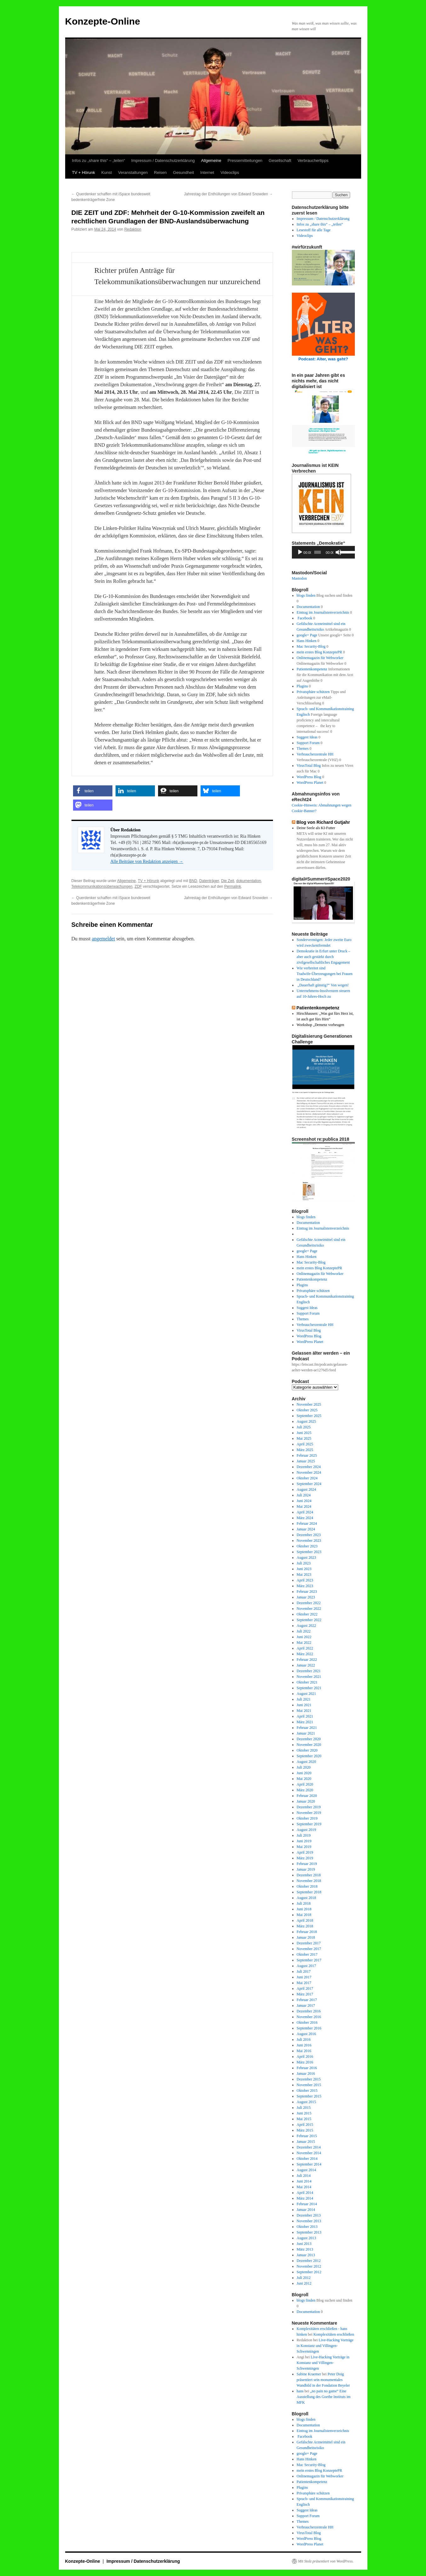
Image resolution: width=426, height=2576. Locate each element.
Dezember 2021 (309, 1671)
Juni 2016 (304, 2045)
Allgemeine (211, 160)
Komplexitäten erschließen (333, 2334)
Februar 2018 (307, 1932)
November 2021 (309, 1676)
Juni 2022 (304, 1637)
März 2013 (305, 2249)
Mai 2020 (304, 1778)
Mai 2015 (304, 2119)
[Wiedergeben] (300, 552)
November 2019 (309, 1812)
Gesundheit (183, 172)
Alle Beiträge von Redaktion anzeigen (147, 861)
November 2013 (309, 2221)
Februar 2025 (307, 1455)
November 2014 (309, 2153)
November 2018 (309, 1881)
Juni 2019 (304, 1841)
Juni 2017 (304, 1977)
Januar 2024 (306, 1529)
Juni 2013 (304, 2243)
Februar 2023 (307, 1591)
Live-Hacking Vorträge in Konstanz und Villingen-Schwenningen (325, 2346)
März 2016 (305, 2062)
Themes (303, 748)
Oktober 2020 (307, 1750)
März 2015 (305, 2130)
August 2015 (306, 2102)
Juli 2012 (303, 2277)
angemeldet (103, 938)
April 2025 (305, 1444)
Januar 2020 (306, 1801)
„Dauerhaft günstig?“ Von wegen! (323, 985)
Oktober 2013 (307, 2226)
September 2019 (309, 1824)
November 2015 (309, 2085)
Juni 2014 (304, 2181)
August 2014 (306, 2170)
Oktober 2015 (307, 2090)
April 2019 (305, 1852)
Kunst (106, 172)
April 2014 (305, 2192)
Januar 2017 (306, 2005)
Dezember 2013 (309, 2215)
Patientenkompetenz (312, 669)
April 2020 (305, 1784)
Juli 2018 (303, 1903)
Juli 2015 (303, 2107)
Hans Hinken (306, 641)
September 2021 (309, 1688)
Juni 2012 (304, 2283)
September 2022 (309, 1620)
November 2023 (309, 1540)
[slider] (317, 552)
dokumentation (248, 881)
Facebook (304, 618)
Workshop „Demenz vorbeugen (320, 1025)
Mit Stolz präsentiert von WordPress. (326, 2561)
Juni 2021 (304, 1705)
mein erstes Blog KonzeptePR (319, 652)
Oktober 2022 (307, 1614)
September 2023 (309, 1552)
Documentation (308, 607)
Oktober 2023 (307, 1546)
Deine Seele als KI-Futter (316, 828)
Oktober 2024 (307, 1478)
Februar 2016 (307, 2068)
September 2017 (309, 1960)
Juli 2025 (303, 1427)
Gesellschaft (280, 160)
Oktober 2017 (307, 1954)
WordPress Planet (310, 782)
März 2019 (305, 1858)
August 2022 (306, 1625)
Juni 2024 (304, 1501)
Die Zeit (227, 881)
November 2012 (309, 2266)
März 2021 (305, 1722)
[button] (92, 790)
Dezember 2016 (309, 2011)
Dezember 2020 (309, 1739)
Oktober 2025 (307, 1410)
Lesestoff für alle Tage (314, 230)
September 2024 (309, 1484)
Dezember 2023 (309, 1535)
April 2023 (305, 1580)
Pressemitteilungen (245, 160)
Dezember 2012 (309, 2260)
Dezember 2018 (309, 1875)
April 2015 (305, 2124)
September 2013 (309, 2232)
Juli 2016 (303, 2039)
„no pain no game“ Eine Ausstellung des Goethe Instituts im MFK (323, 2397)
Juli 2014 (303, 2175)
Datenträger (209, 881)
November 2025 (309, 1404)
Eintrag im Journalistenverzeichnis (323, 612)
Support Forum (308, 743)
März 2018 (305, 1926)
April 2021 (305, 1716)
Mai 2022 (304, 1642)
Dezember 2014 (309, 2147)
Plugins (302, 686)
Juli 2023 (303, 1563)
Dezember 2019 (309, 1807)
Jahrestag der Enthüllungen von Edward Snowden (228, 194)
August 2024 (306, 1489)
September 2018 (309, 1892)
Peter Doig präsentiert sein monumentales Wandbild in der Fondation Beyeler (323, 2380)
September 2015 (309, 2096)
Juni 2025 (304, 1433)
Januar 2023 (306, 1597)
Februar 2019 (307, 1864)
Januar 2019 (306, 1869)
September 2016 (309, 2028)
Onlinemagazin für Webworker (320, 658)
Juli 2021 (303, 1699)
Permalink (232, 886)
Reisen (160, 172)
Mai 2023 (304, 1574)
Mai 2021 (304, 1710)
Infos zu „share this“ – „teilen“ (98, 160)
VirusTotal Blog (309, 765)
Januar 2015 (306, 2141)
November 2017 (309, 1949)
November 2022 (309, 1608)
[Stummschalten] (338, 552)
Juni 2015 (304, 2113)
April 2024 (305, 1512)
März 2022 (305, 1654)
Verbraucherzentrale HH (315, 754)
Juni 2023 (304, 1569)
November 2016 (309, 2017)
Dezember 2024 (309, 1467)
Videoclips (229, 172)
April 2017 (305, 1988)
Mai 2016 (304, 2051)
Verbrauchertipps (313, 160)
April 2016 (305, 2056)
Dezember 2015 (309, 2079)
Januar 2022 (306, 1665)
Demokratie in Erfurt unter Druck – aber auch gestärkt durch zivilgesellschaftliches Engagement (323, 957)
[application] (323, 552)
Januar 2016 (306, 2073)
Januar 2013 (306, 2255)
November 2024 (309, 1472)
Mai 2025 (304, 1438)
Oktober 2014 (307, 2158)
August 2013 (306, 2238)
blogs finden (306, 595)
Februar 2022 (307, 1659)
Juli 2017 (303, 1971)
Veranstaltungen (133, 172)
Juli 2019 (303, 1835)
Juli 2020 (303, 1767)
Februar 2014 (307, 2204)
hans (300, 2391)
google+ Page (307, 635)
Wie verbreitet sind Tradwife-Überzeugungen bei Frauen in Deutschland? (325, 974)
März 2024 (305, 1518)
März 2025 (305, 1450)
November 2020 (309, 1744)
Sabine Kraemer (309, 2374)
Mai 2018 (304, 1915)
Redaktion (132, 229)
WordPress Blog (309, 777)
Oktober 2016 (307, 2022)
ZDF (138, 886)
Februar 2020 (307, 1795)
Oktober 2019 (307, 1818)
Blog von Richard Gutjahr (323, 822)
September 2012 (309, 2272)
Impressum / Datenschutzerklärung (163, 160)
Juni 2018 (304, 1909)
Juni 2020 (304, 1773)
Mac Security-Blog (311, 646)
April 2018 (305, 1920)
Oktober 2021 (307, 1682)
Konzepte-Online (102, 21)
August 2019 (306, 1829)
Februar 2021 (307, 1727)
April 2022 (305, 1648)
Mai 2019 (304, 1847)
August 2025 (306, 1421)
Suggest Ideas (307, 737)
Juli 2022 (303, 1631)
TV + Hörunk (83, 172)
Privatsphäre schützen (313, 692)
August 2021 (306, 1693)
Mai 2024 (304, 1506)
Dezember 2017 (309, 1943)
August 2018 (306, 1898)
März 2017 (305, 1994)
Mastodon (299, 578)
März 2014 (305, 2198)
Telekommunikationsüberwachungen (102, 886)
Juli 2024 (303, 1495)
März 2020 (305, 1790)
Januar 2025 (306, 1461)
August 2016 (306, 2034)
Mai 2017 (304, 1983)
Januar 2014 (306, 2209)
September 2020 (309, 1756)
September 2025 (309, 1416)
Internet (207, 172)
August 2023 (306, 1557)
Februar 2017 (307, 2000)
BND (193, 881)
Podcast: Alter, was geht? (323, 359)
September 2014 (309, 2164)
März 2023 (305, 1586)
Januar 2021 (306, 1733)
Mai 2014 (304, 2187)
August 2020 (306, 1761)
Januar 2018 (306, 1937)
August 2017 (306, 1966)
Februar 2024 (307, 1523)
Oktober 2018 (307, 1886)
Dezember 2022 (309, 1603)
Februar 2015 (307, 2136)
